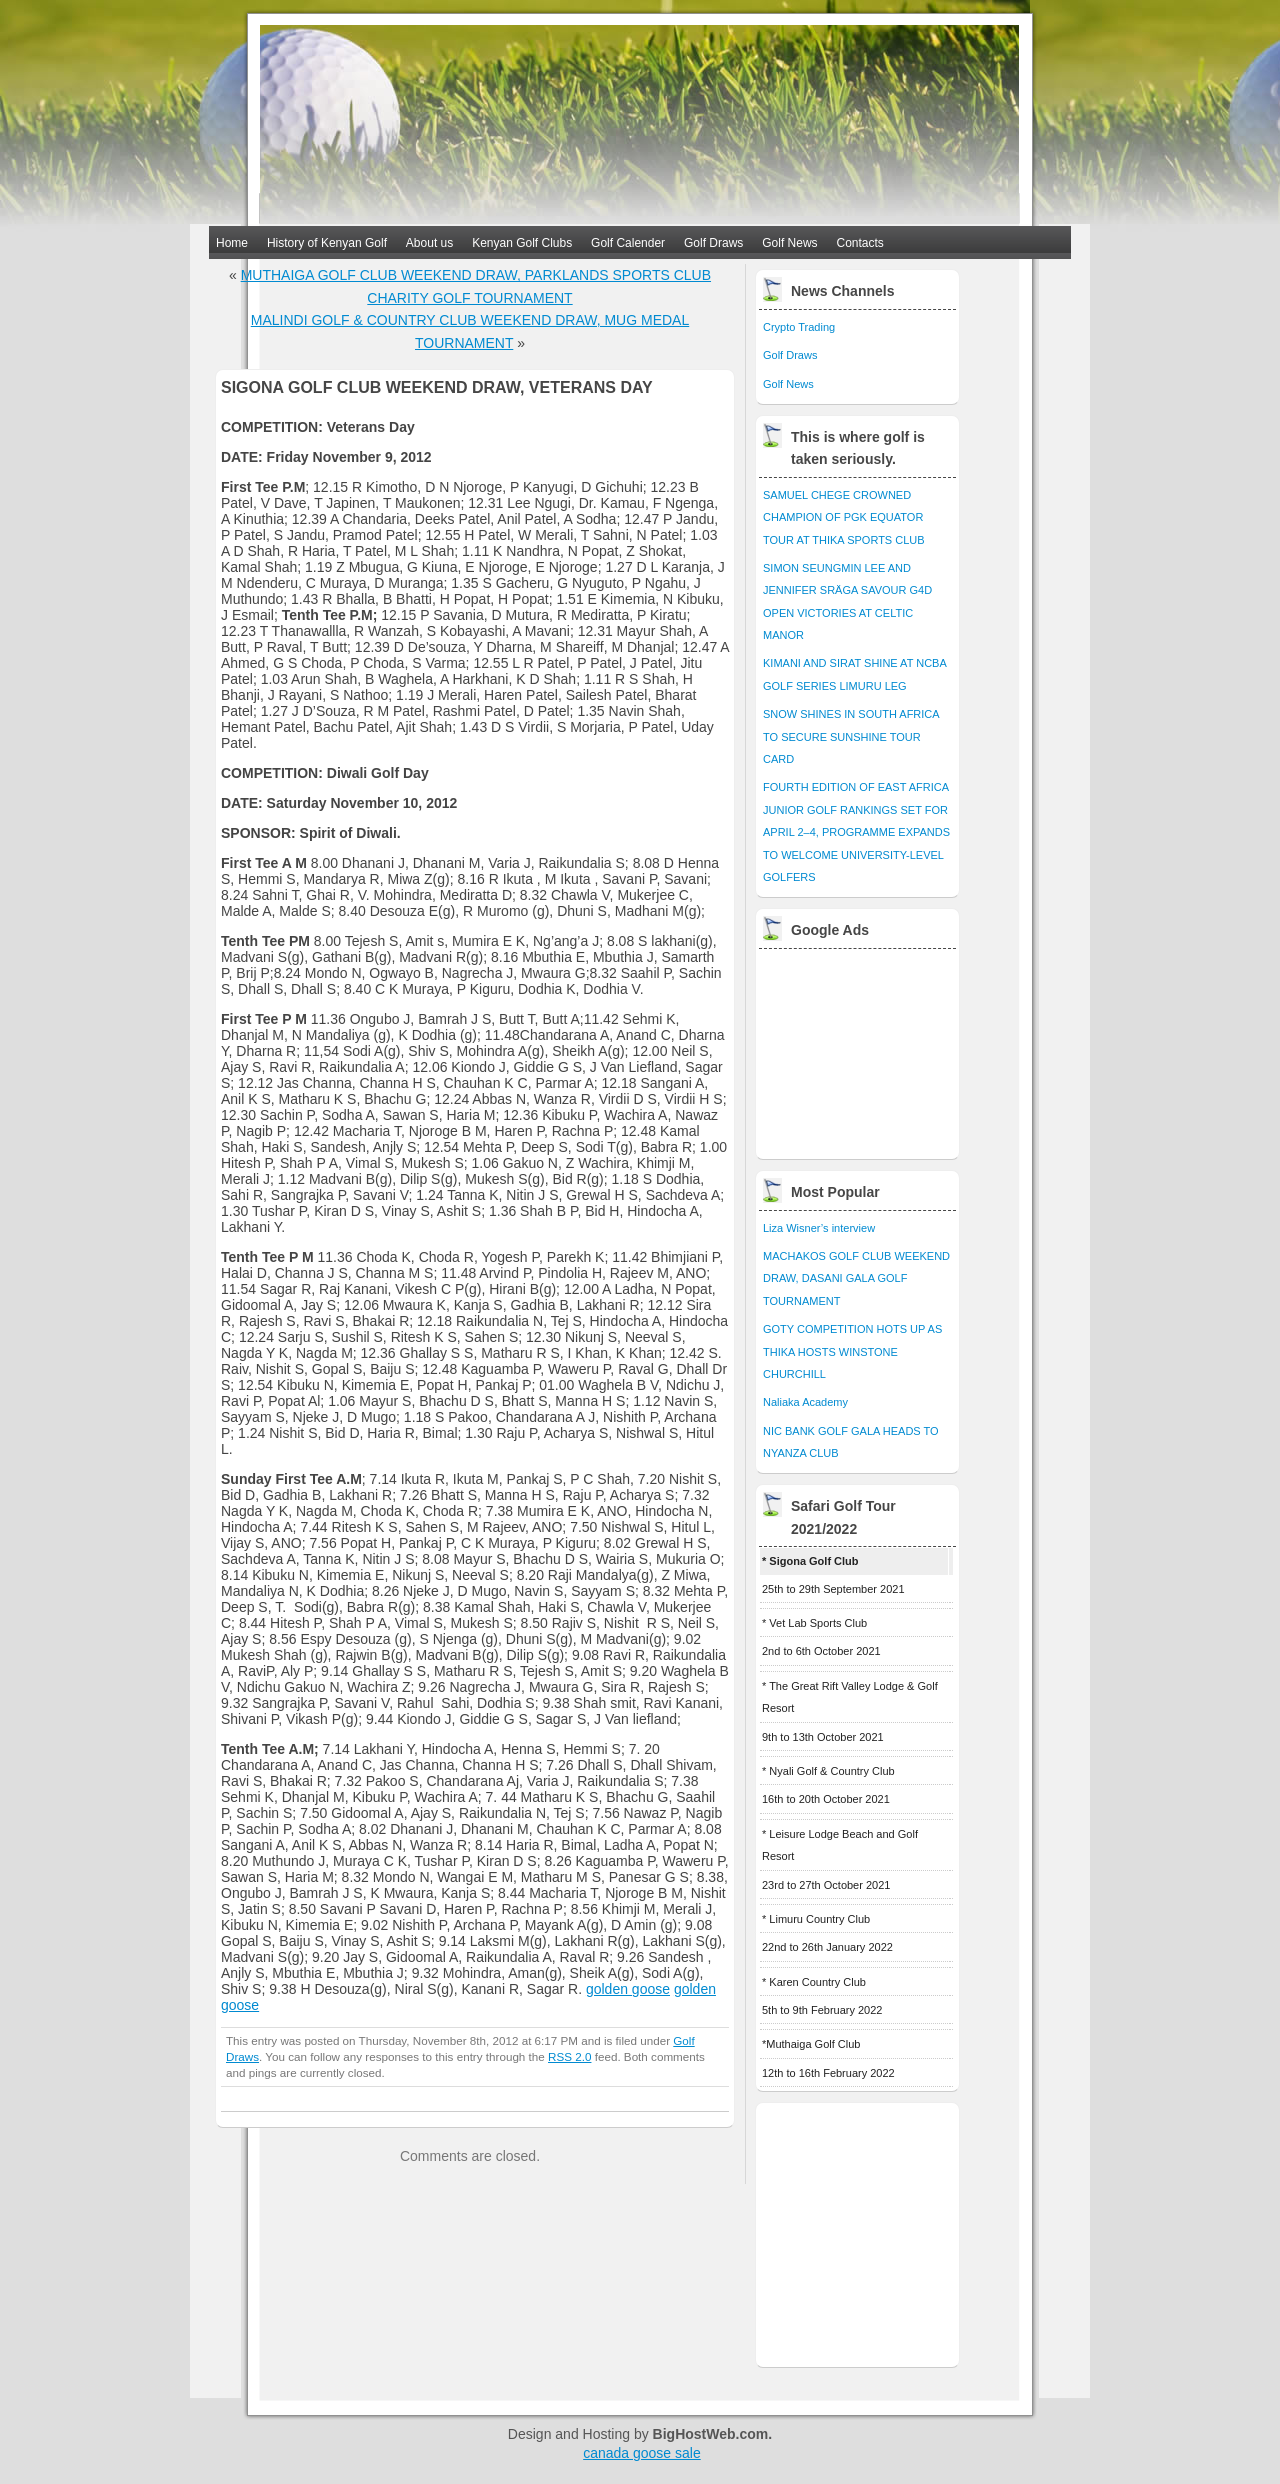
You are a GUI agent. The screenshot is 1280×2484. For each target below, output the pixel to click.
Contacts (860, 243)
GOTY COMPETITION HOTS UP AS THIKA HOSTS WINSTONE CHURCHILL (852, 1351)
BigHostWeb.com (711, 2434)
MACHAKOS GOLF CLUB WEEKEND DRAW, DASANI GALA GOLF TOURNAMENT (856, 1278)
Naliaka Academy (805, 1402)
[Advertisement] (859, 1049)
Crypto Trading (799, 327)
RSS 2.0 (569, 2056)
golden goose (628, 1989)
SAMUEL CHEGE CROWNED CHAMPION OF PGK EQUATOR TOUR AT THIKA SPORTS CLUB (844, 517)
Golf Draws (713, 243)
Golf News (789, 243)
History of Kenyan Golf (327, 243)
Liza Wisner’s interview (819, 1228)
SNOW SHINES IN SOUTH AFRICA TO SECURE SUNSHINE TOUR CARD (851, 736)
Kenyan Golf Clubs (522, 243)
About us (429, 243)
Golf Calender (628, 243)
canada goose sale (642, 2453)
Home (232, 243)
